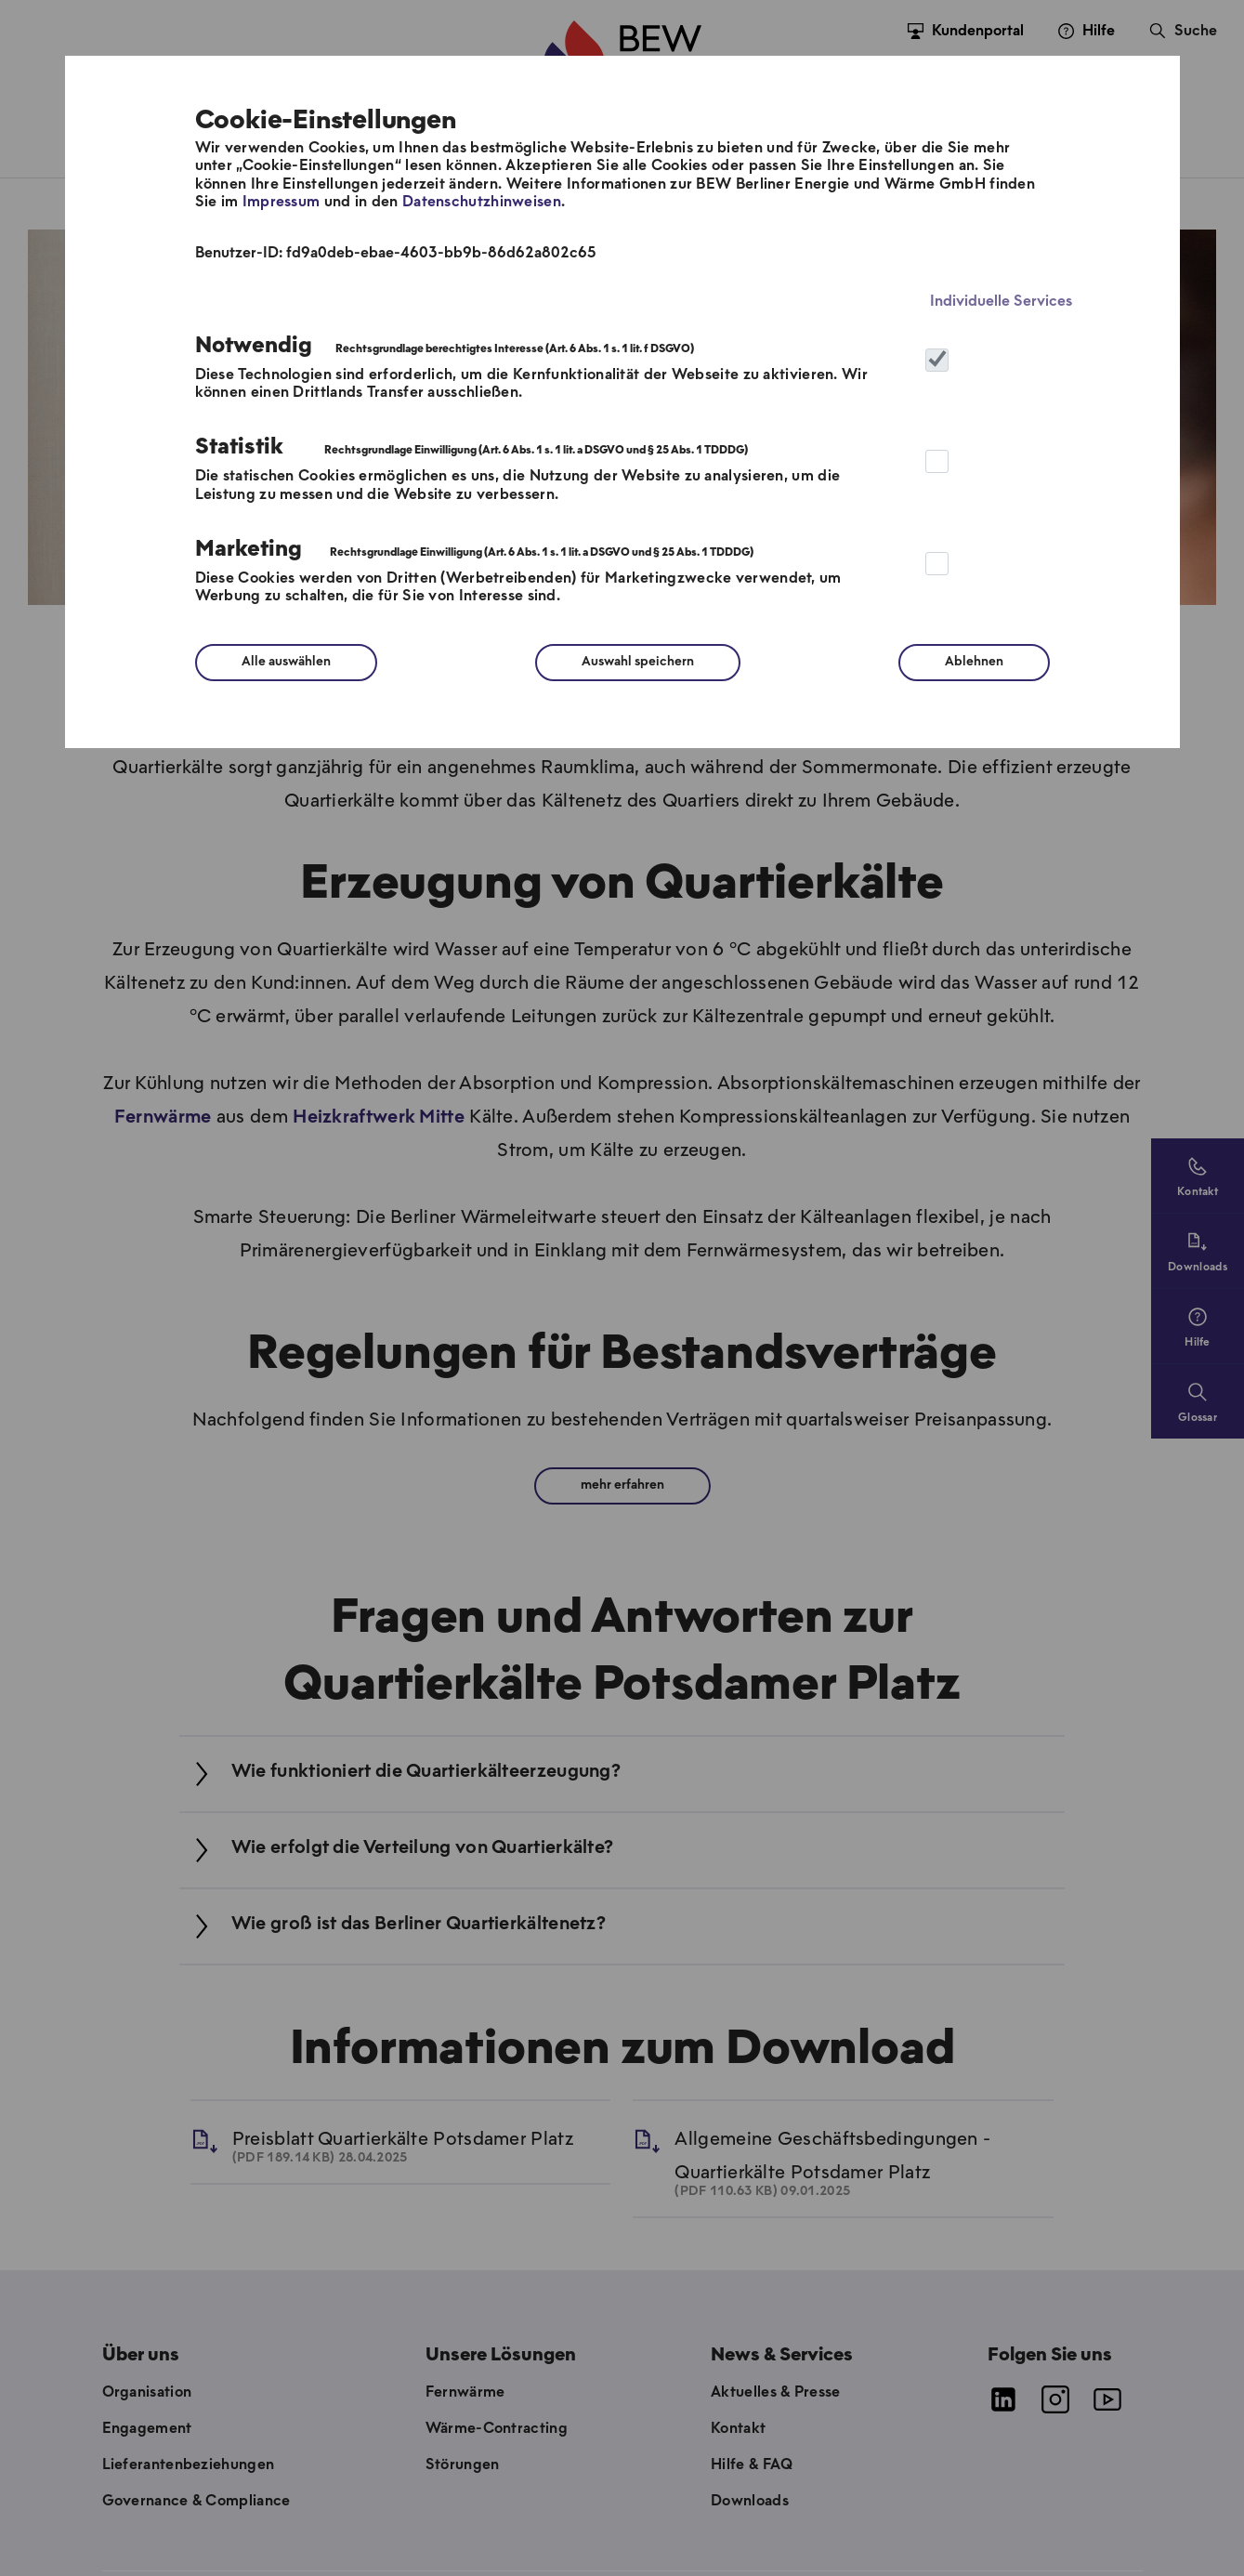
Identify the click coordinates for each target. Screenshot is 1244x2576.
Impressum (281, 202)
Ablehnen (974, 662)
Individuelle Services (1001, 301)
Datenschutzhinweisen (481, 202)
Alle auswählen (286, 662)
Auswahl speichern (638, 662)
